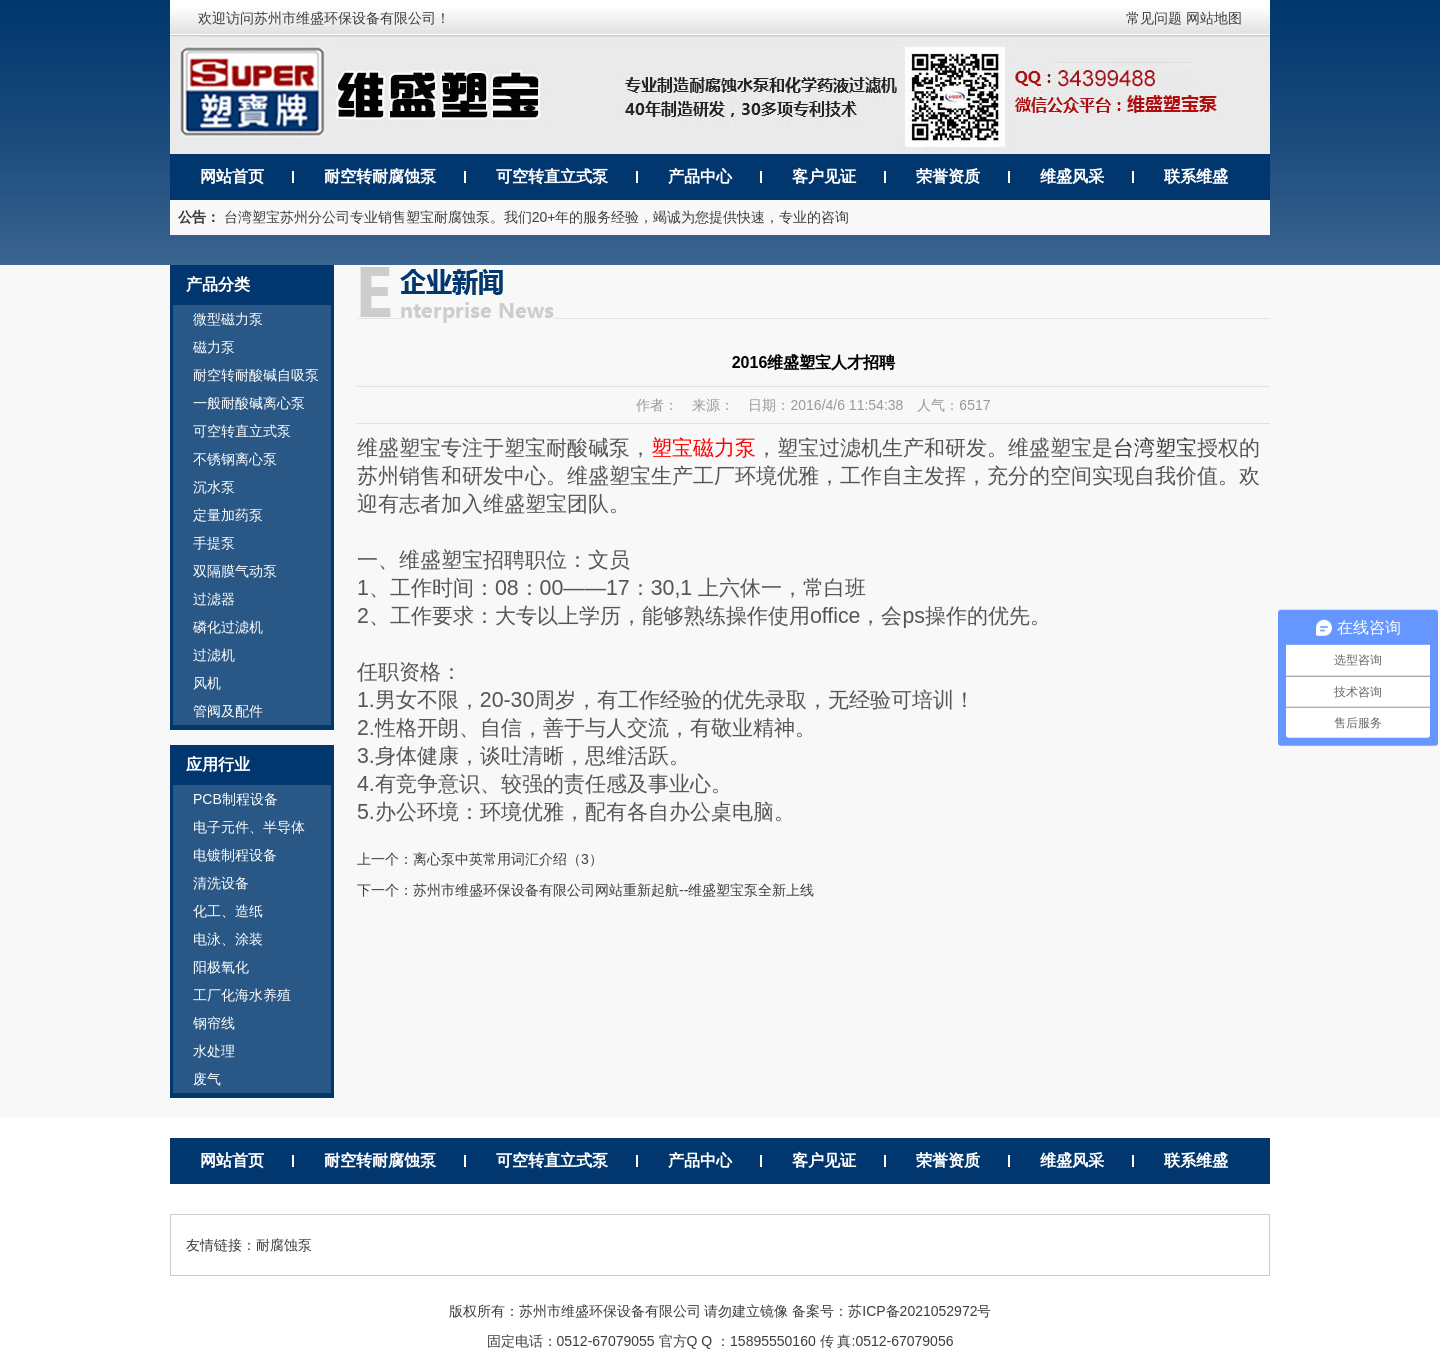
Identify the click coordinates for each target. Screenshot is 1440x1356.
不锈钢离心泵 (235, 459)
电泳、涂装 (228, 939)
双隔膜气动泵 (235, 571)
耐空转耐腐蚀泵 (380, 176)
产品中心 (700, 176)
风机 (207, 683)
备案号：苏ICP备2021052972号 (891, 1311)
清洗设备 (221, 883)
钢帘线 (214, 1023)
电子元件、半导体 (249, 827)
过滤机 (214, 655)
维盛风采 (1072, 176)
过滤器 (214, 599)
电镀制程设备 (235, 855)
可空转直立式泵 (552, 176)
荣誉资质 (948, 176)
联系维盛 (1196, 176)
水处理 (214, 1051)
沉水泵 (214, 487)
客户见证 (824, 176)
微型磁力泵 (228, 319)
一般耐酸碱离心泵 (249, 403)
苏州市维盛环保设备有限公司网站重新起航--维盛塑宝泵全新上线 (613, 890)
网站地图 (1214, 18)
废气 (207, 1079)
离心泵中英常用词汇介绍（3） (508, 859)
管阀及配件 (228, 711)
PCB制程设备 (235, 799)
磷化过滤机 (228, 627)
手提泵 (214, 543)
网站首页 (232, 176)
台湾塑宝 (1155, 448)
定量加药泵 (228, 515)
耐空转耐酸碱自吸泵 (256, 375)
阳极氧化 (221, 967)
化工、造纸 (228, 911)
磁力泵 (214, 347)
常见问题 (1154, 18)
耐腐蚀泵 (284, 1245)
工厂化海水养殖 (242, 995)
